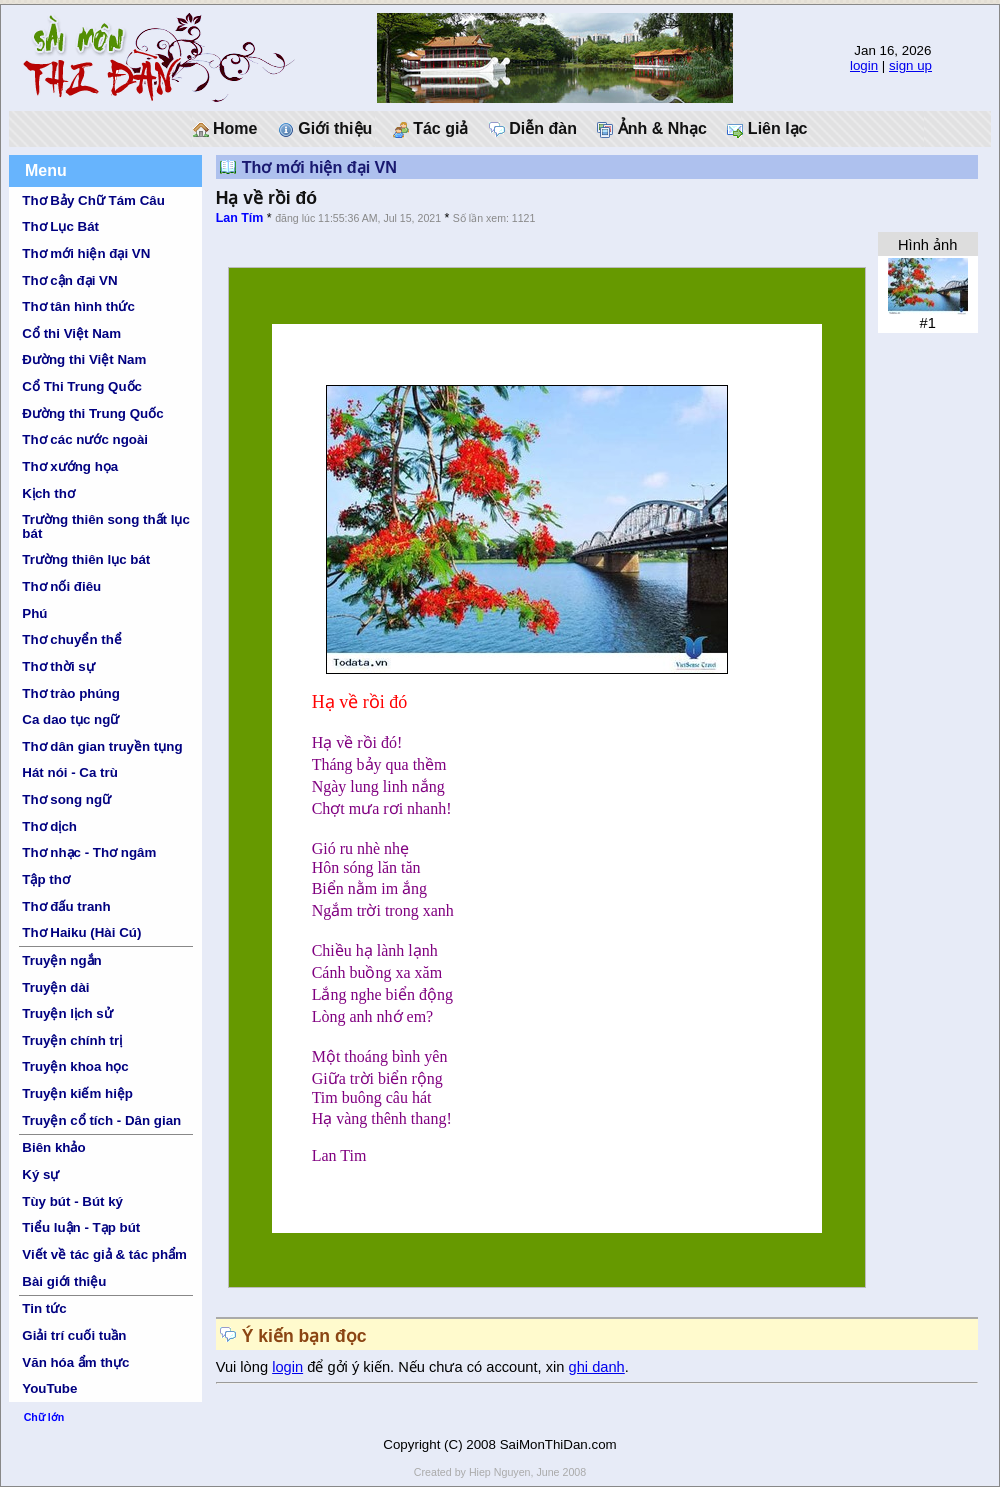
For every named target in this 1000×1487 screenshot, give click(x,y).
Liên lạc (767, 129)
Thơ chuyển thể (72, 639)
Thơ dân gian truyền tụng (102, 746)
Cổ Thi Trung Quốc (82, 386)
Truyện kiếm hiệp (77, 1093)
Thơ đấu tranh (66, 906)
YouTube (49, 1388)
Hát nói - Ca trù (70, 772)
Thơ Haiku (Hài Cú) (81, 932)
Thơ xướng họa (70, 466)
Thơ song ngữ (66, 799)
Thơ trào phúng (71, 693)
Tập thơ (46, 879)
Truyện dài (55, 987)
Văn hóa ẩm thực (75, 1362)
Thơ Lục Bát (60, 226)
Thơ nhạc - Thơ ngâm (89, 852)
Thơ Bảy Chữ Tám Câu (93, 200)
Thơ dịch (49, 826)
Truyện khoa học (75, 1066)
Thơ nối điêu (61, 586)
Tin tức (44, 1308)
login (864, 65)
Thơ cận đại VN (69, 280)
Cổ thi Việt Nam (71, 333)
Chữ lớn (44, 1417)
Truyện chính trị (72, 1040)
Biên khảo (53, 1147)
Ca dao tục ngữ (70, 719)
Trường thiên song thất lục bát (106, 526)
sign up (910, 65)
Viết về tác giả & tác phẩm (104, 1254)
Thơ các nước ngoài (85, 439)
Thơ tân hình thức (78, 306)
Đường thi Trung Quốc (92, 413)
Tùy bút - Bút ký (72, 1201)
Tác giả (431, 129)
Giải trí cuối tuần (74, 1335)
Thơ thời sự (58, 666)
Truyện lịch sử (67, 1013)
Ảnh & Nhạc (652, 129)
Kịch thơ (48, 493)
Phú (34, 613)
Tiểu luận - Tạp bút (81, 1227)
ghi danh (597, 1367)
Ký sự (40, 1174)
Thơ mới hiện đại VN (86, 253)
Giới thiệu (325, 129)
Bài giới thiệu (64, 1281)
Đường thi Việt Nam (84, 359)
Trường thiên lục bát (86, 559)
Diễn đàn (533, 129)
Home (225, 129)
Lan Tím (240, 218)
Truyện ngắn (61, 960)
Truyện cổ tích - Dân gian (101, 1120)
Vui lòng (244, 1367)
